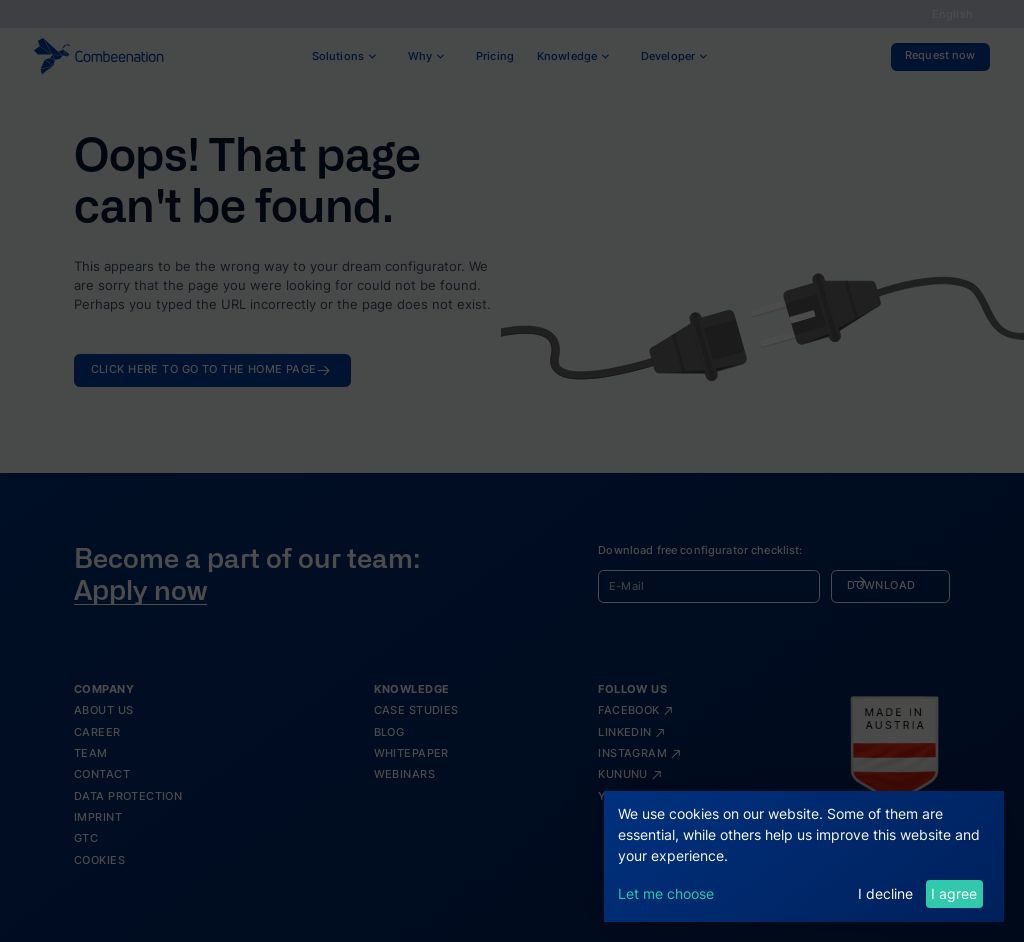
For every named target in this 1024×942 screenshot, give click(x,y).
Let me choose (666, 893)
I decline (885, 893)
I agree (954, 893)
